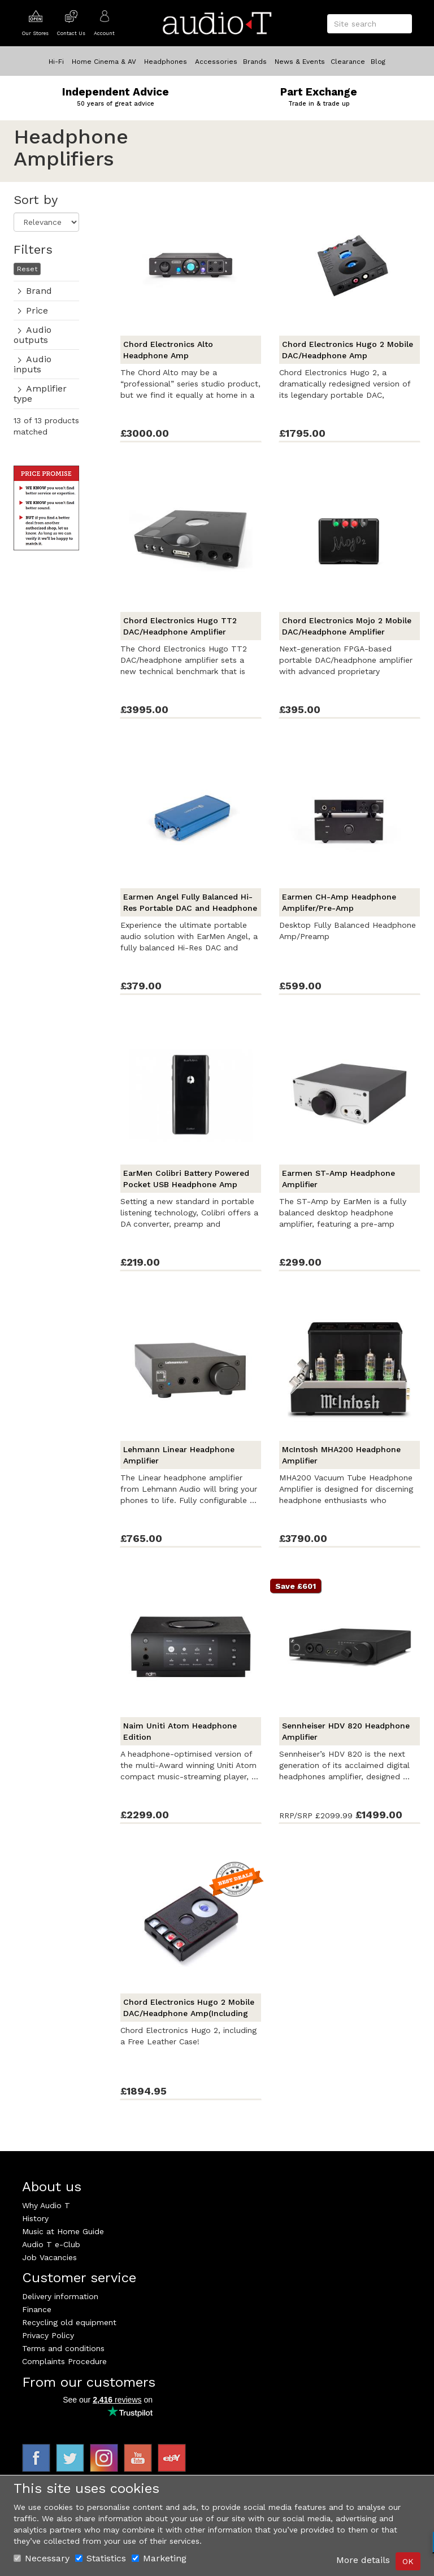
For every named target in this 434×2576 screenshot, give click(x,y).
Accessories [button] (216, 62)
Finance (36, 2309)
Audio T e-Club (51, 2244)
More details (363, 2560)
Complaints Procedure (64, 2361)
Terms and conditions (63, 2348)
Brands (255, 62)
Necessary (42, 2558)
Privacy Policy (48, 2335)
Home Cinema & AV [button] (104, 62)
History (35, 2218)
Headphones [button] (165, 62)
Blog (378, 62)
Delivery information (60, 2296)
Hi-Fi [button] (56, 62)
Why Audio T (46, 2205)
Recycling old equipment (69, 2322)
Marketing (159, 2558)
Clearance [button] (348, 62)
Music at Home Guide (63, 2231)
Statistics (100, 2558)
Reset (27, 269)
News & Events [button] (300, 62)
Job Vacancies (49, 2257)
